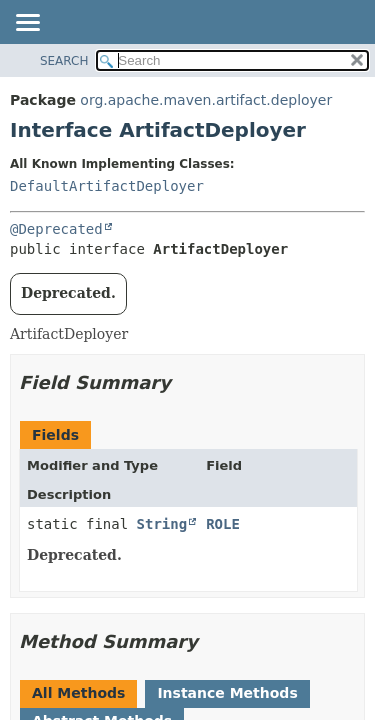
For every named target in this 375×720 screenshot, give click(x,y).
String (162, 524)
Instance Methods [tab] (227, 693)
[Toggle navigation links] (27, 24)
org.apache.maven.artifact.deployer (206, 100)
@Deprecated (56, 229)
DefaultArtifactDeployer (107, 186)
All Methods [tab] (78, 693)
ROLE (223, 524)
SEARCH (64, 61)
